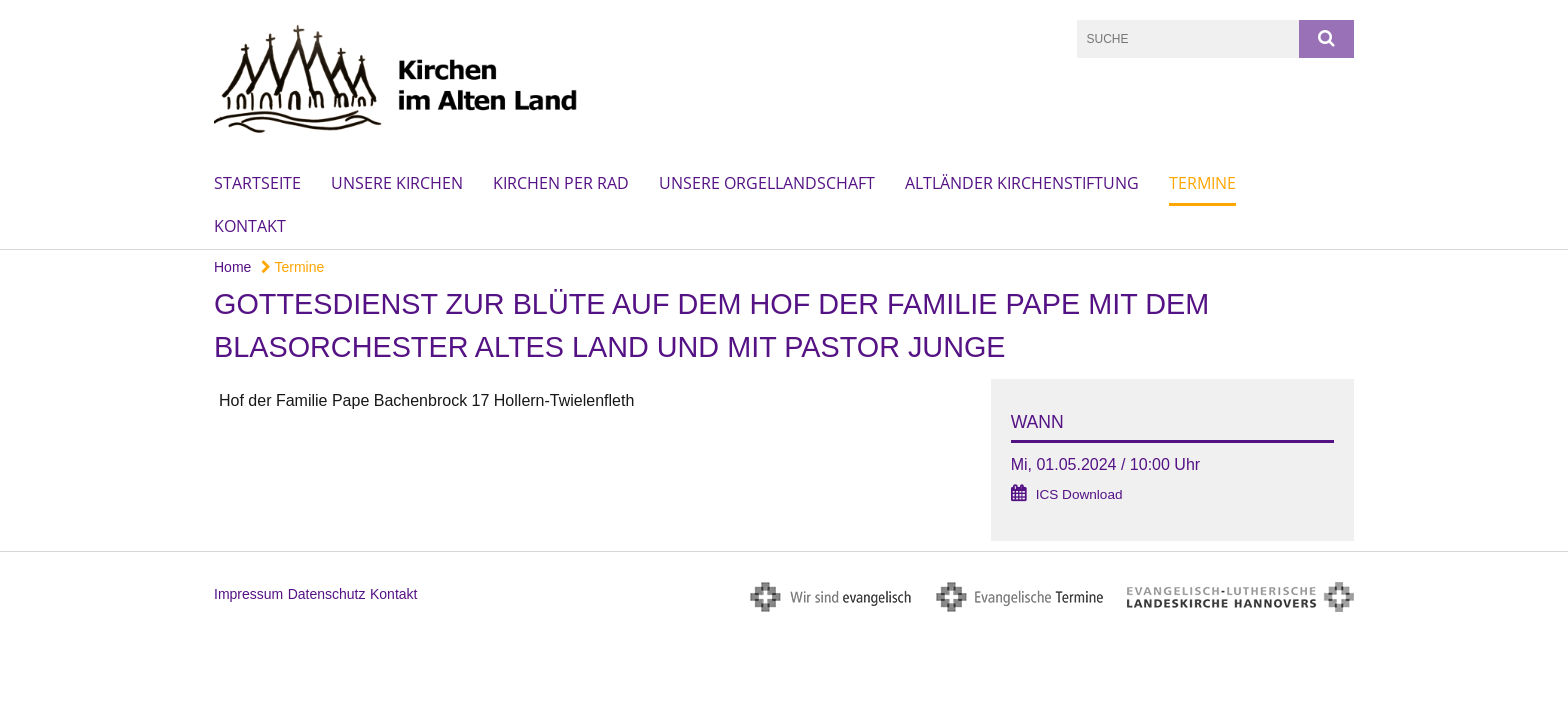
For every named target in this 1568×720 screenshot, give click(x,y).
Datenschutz (327, 594)
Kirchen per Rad (561, 183)
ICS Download (1079, 494)
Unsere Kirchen (397, 183)
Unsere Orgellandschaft (767, 183)
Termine (1202, 183)
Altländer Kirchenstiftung (1022, 183)
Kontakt (250, 226)
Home (232, 267)
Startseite (257, 183)
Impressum (248, 594)
